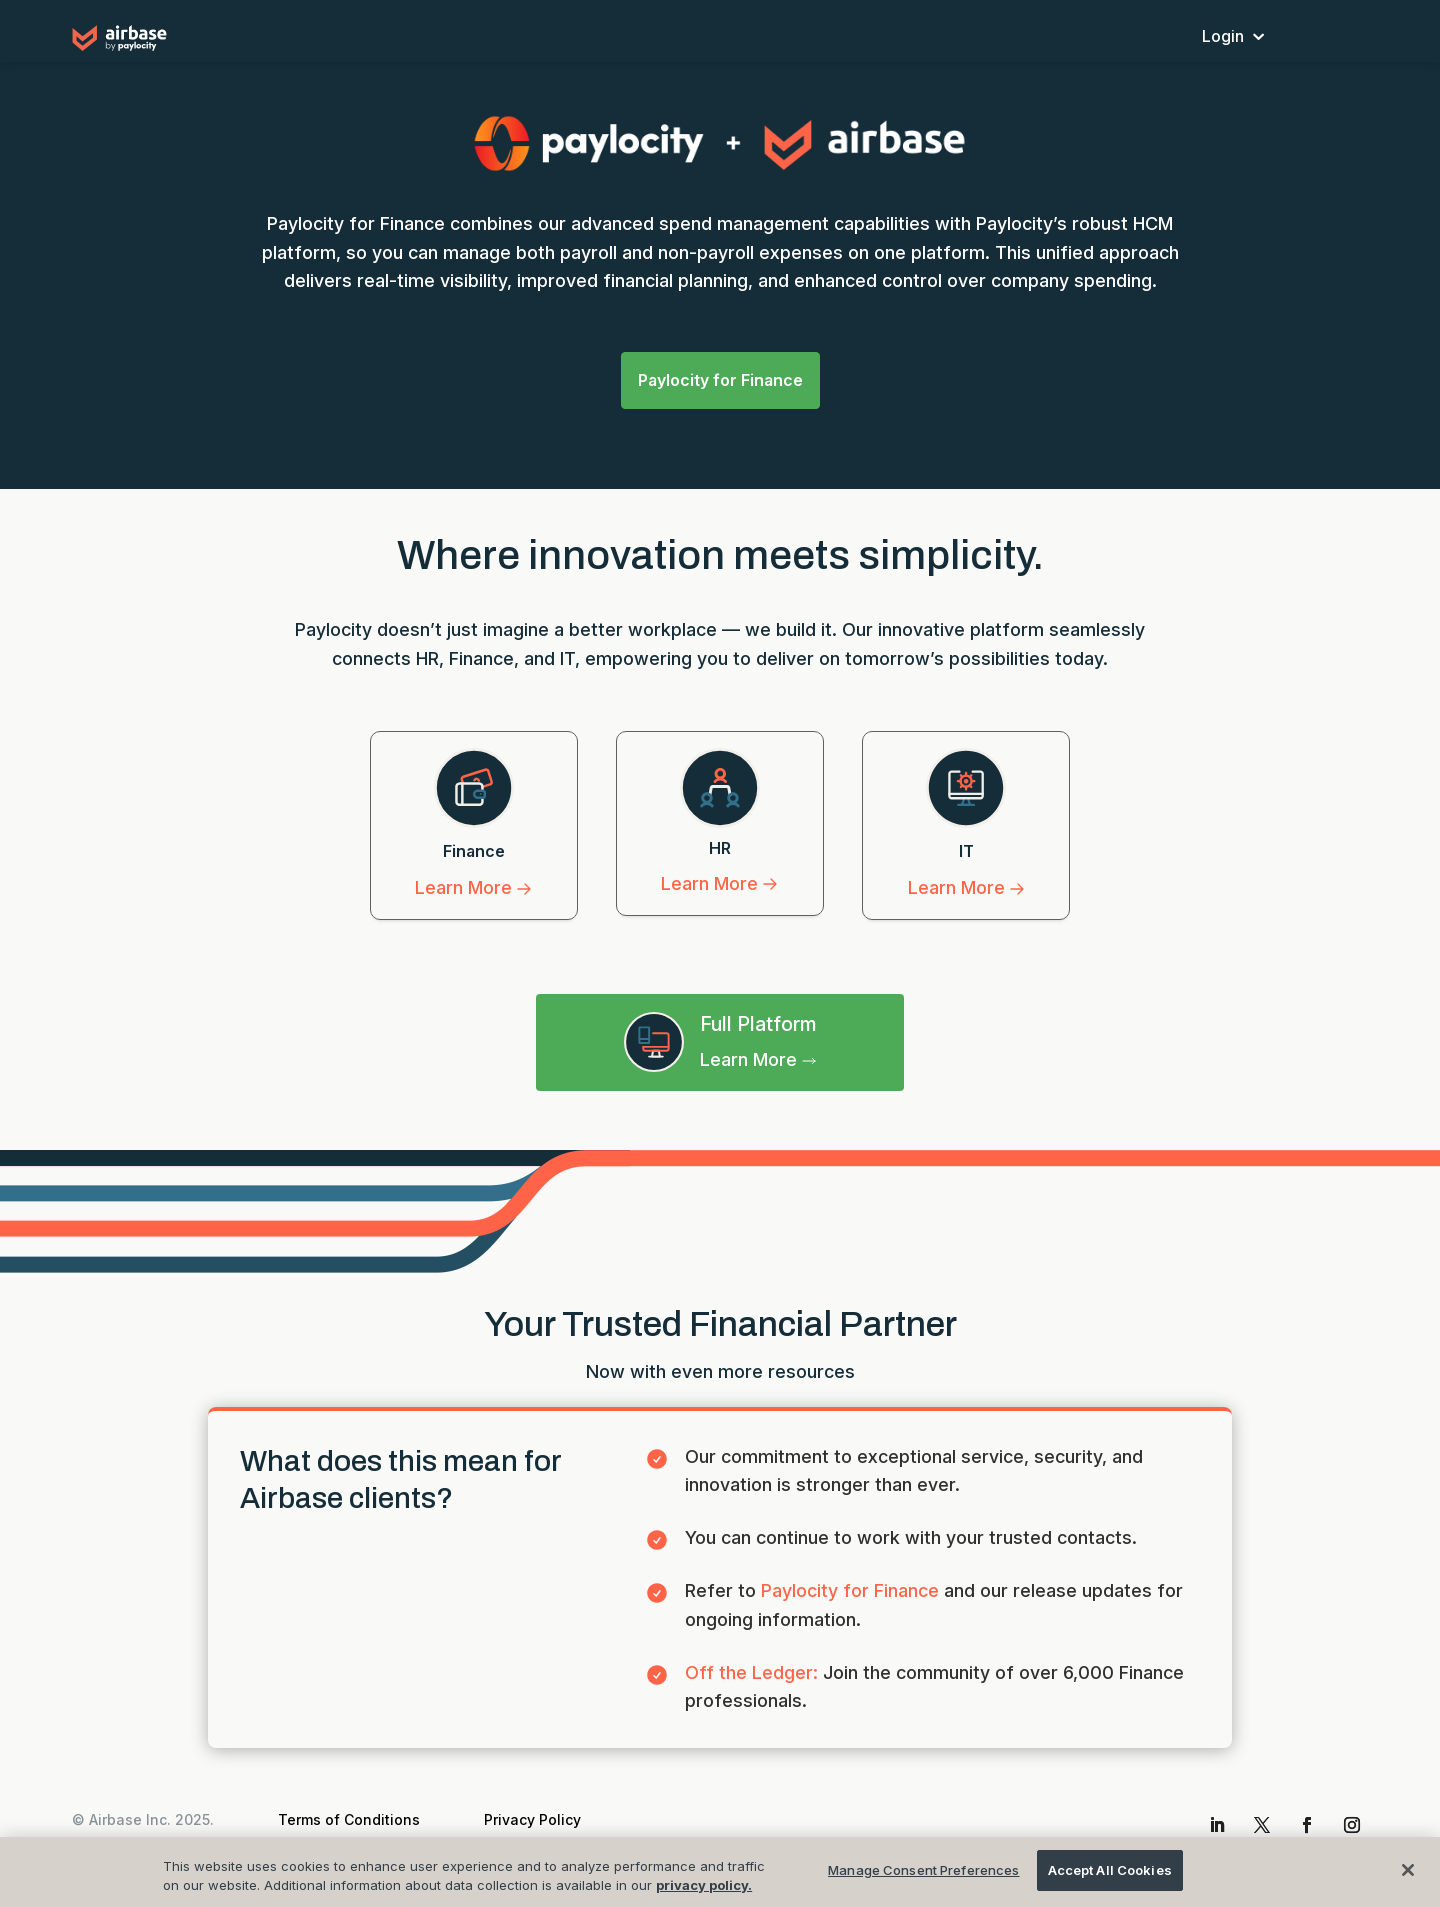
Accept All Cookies (1110, 1881)
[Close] (1408, 1881)
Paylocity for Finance (720, 377)
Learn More (473, 882)
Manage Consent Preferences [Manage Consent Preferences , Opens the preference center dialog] (923, 1881)
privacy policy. (704, 1897)
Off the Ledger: (754, 1666)
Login (1223, 37)
